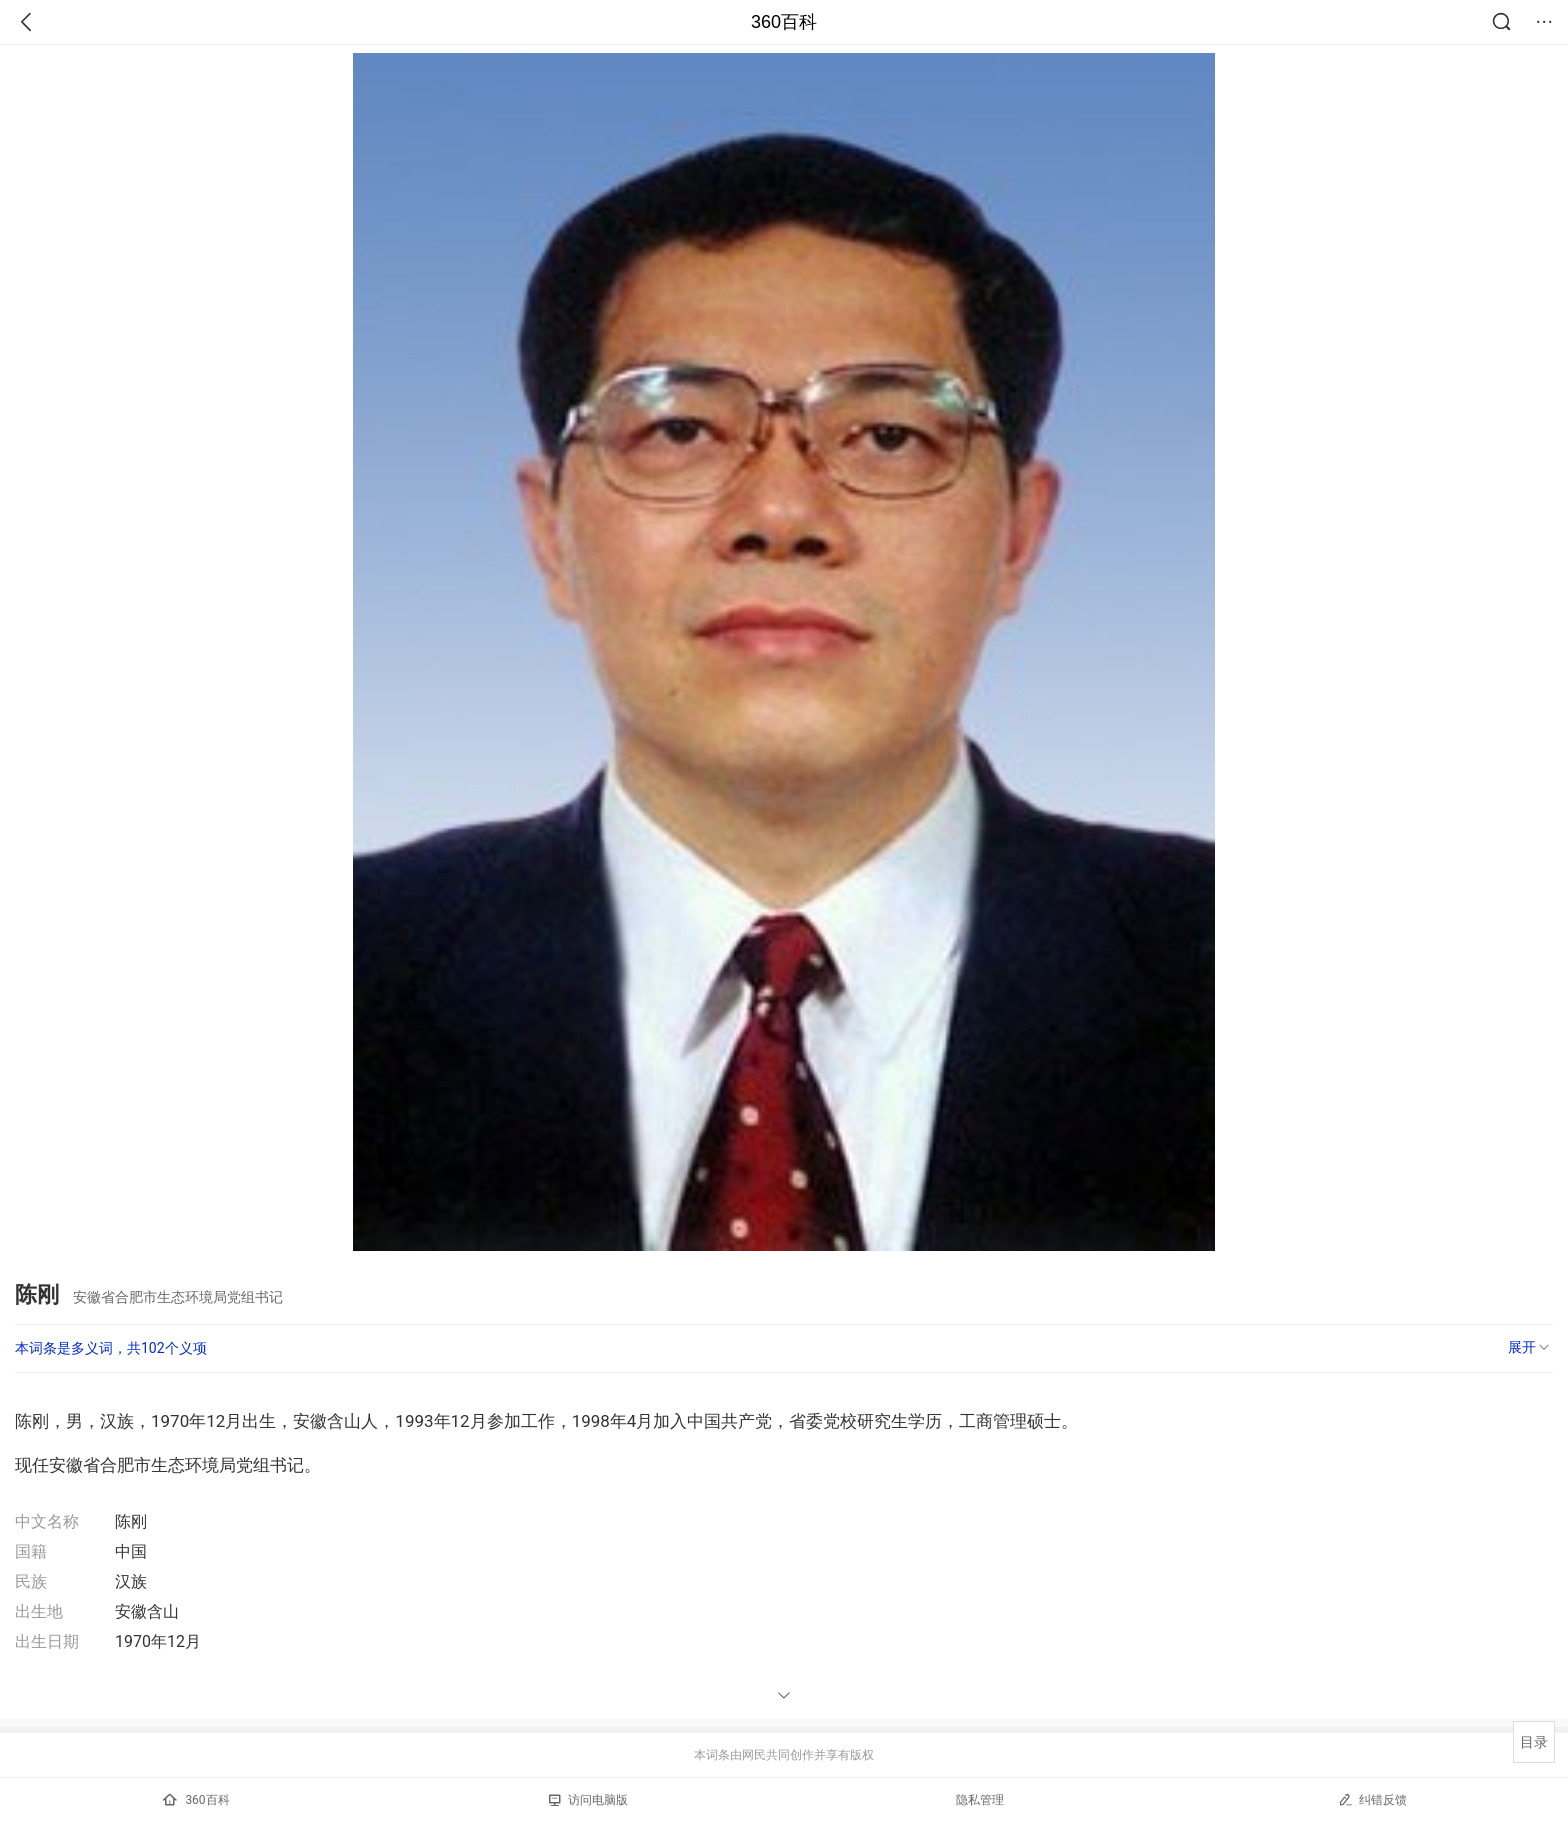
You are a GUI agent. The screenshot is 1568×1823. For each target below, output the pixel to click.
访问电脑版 (588, 1800)
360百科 (784, 22)
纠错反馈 (1372, 1799)
